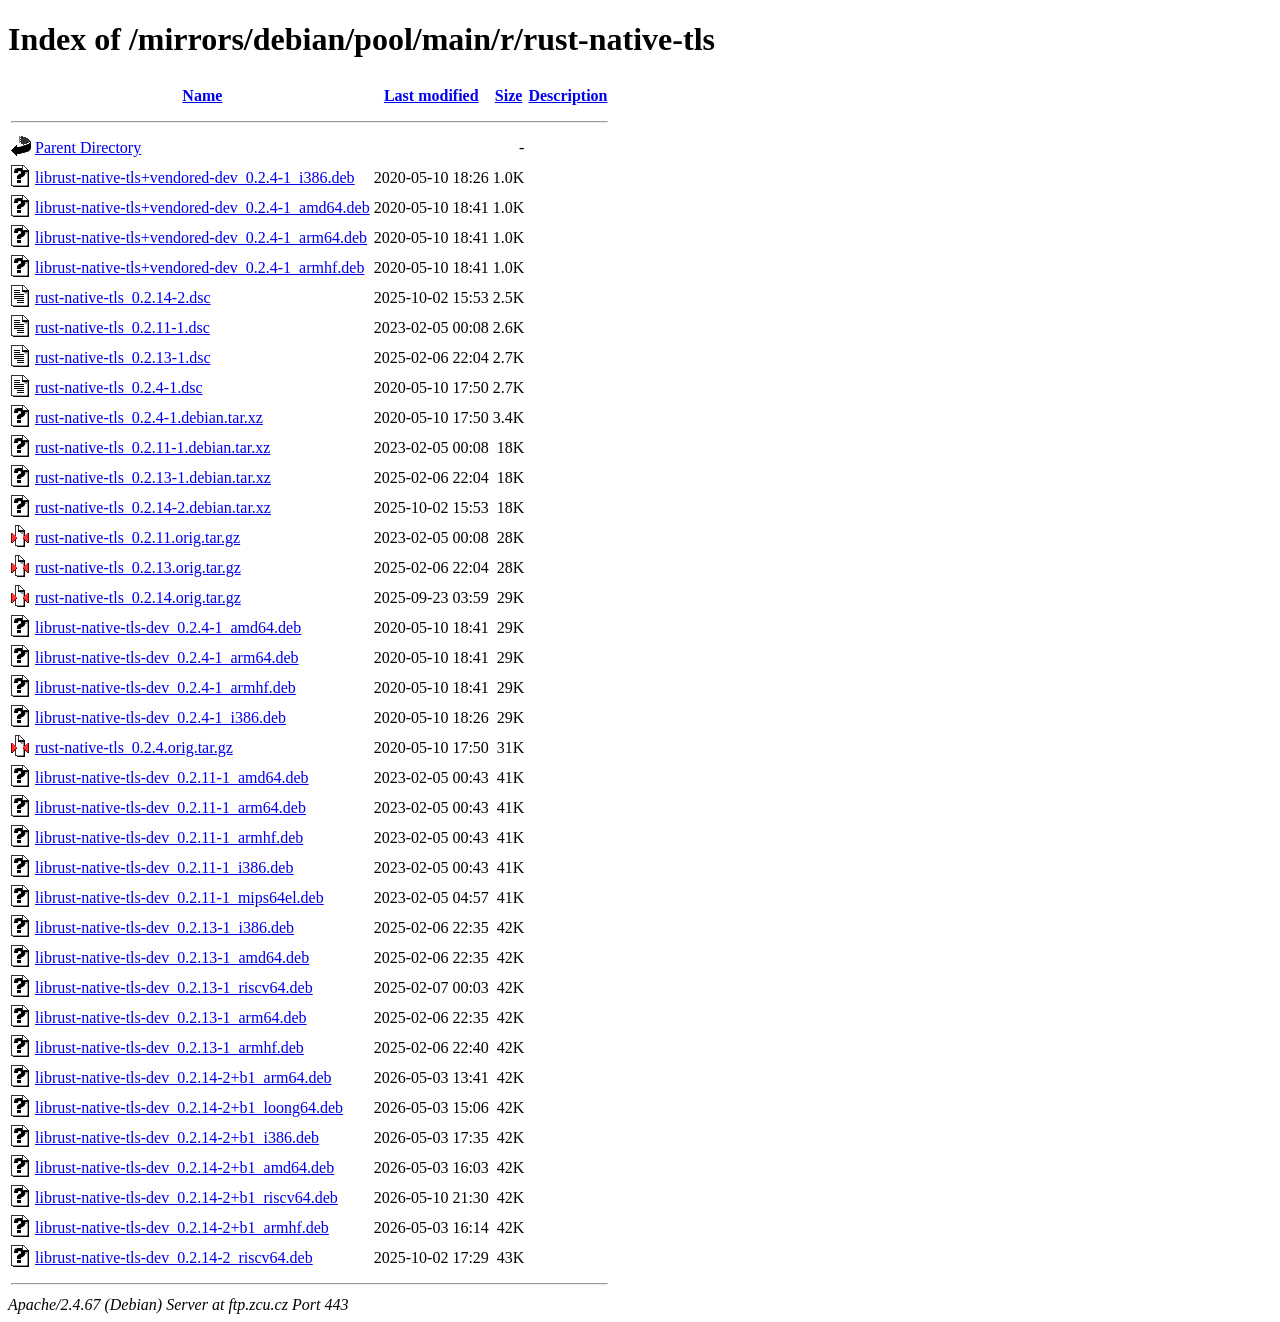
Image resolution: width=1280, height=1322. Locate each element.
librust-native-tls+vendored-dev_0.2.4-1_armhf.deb (199, 267)
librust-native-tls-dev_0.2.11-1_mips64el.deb (179, 897)
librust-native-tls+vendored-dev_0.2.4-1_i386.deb (195, 177)
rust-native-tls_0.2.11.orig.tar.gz (137, 537)
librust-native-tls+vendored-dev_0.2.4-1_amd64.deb (202, 207)
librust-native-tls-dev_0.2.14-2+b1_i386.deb (177, 1137)
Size (509, 95)
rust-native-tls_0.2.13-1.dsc (123, 357)
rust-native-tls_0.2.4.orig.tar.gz (134, 747)
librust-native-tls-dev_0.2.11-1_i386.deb (164, 867)
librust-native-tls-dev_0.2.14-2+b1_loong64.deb (189, 1107)
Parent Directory (88, 147)
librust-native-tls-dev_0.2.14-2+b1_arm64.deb (183, 1077)
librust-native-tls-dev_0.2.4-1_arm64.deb (167, 657)
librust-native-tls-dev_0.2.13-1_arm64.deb (171, 1017)
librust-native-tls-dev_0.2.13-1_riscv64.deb (174, 987)
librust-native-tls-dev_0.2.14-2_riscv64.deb (174, 1257)
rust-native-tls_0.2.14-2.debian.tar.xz (153, 507)
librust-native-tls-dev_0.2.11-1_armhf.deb (169, 837)
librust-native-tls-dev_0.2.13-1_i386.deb (164, 927)
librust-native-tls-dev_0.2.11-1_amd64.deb (172, 777)
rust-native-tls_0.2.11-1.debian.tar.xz (152, 447)
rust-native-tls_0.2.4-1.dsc (119, 387)
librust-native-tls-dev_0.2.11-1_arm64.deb (170, 807)
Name (202, 95)
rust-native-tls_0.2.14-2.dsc (123, 297)
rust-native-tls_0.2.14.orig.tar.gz (138, 597)
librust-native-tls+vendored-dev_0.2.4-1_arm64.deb (201, 237)
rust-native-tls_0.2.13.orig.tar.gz (138, 567)
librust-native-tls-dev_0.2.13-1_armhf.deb (169, 1047)
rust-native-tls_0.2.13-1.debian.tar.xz (153, 477)
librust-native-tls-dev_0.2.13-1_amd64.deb (172, 957)
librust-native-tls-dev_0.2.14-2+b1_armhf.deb (182, 1227)
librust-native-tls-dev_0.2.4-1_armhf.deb (165, 687)
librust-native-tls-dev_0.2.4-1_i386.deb (160, 717)
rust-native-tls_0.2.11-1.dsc (122, 327)
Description (567, 95)
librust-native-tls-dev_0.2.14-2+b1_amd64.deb (184, 1167)
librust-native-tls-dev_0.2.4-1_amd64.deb (168, 627)
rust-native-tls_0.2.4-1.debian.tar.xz (149, 417)
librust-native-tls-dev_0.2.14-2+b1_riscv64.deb (186, 1197)
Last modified (431, 95)
